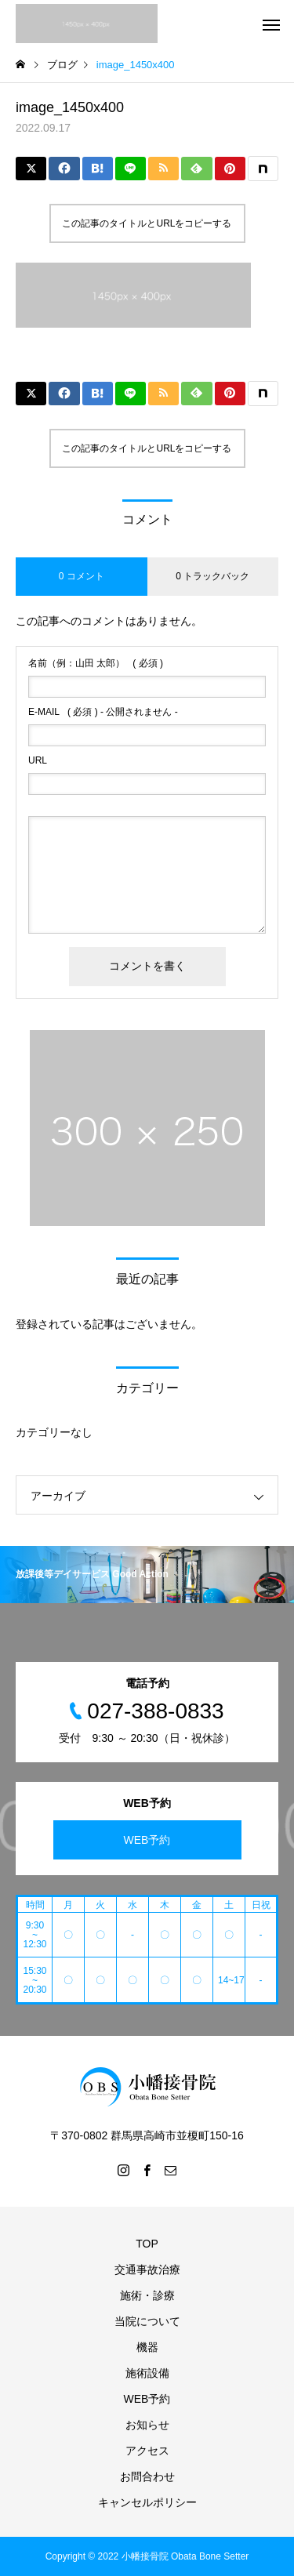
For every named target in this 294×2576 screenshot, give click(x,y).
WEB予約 (147, 1840)
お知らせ (147, 2424)
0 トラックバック (212, 576)
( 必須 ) (95, 663)
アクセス (147, 2450)
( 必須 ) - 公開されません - (103, 712)
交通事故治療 (147, 2269)
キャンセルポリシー (147, 2502)
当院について (147, 2321)
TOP (147, 2243)
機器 (147, 2347)
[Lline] (130, 168)
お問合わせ (147, 2476)
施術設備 (147, 2373)
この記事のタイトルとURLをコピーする (146, 223)
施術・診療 (147, 2295)
